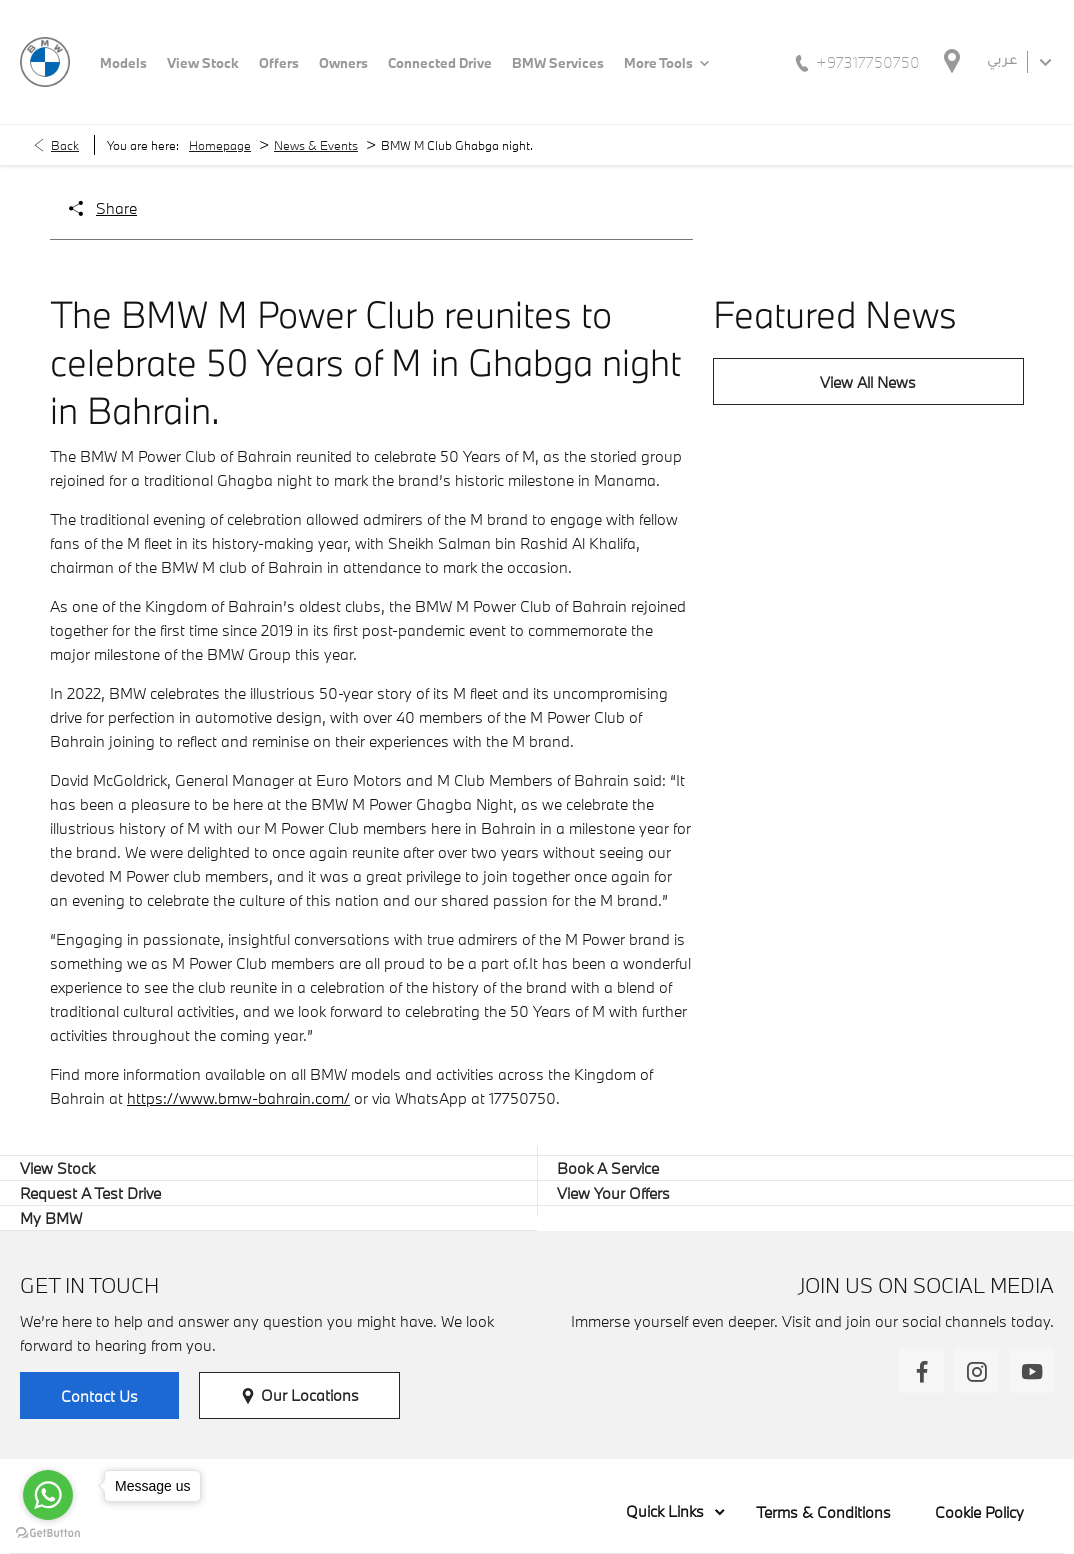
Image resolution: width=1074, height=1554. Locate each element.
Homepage (220, 145)
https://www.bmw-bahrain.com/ (238, 1098)
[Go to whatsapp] (48, 1495)
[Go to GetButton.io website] (48, 1533)
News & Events (316, 145)
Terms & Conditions (823, 1512)
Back (65, 145)
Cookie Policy (979, 1512)
